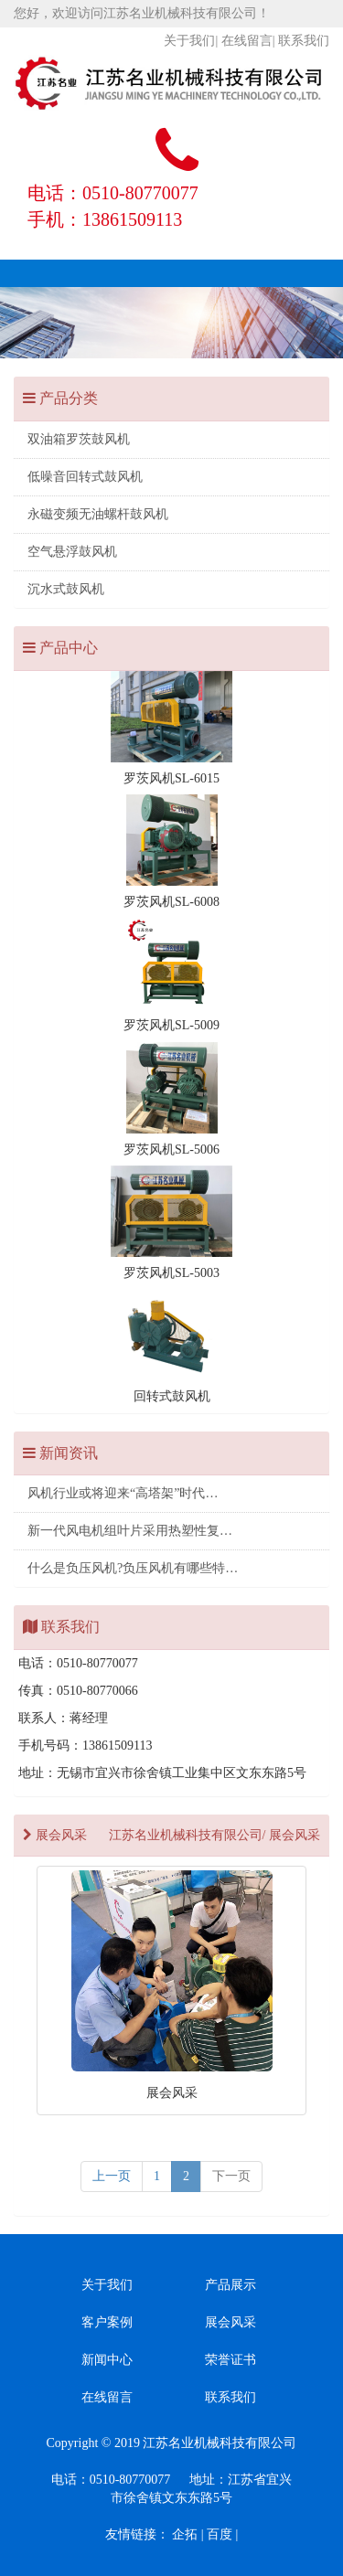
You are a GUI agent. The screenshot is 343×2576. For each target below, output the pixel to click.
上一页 (111, 2176)
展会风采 (230, 2322)
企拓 (185, 2534)
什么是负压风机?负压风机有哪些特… (132, 1568)
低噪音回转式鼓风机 (85, 477)
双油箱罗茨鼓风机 (78, 439)
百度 (219, 2534)
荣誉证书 (230, 2360)
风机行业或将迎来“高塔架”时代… (122, 1493)
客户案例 (107, 2322)
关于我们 (189, 41)
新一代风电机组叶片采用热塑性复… (129, 1531)
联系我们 (303, 41)
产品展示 (230, 2285)
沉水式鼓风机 (65, 589)
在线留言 (247, 41)
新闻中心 (107, 2360)
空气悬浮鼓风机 (72, 552)
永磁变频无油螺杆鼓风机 (97, 514)
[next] (231, 2176)
